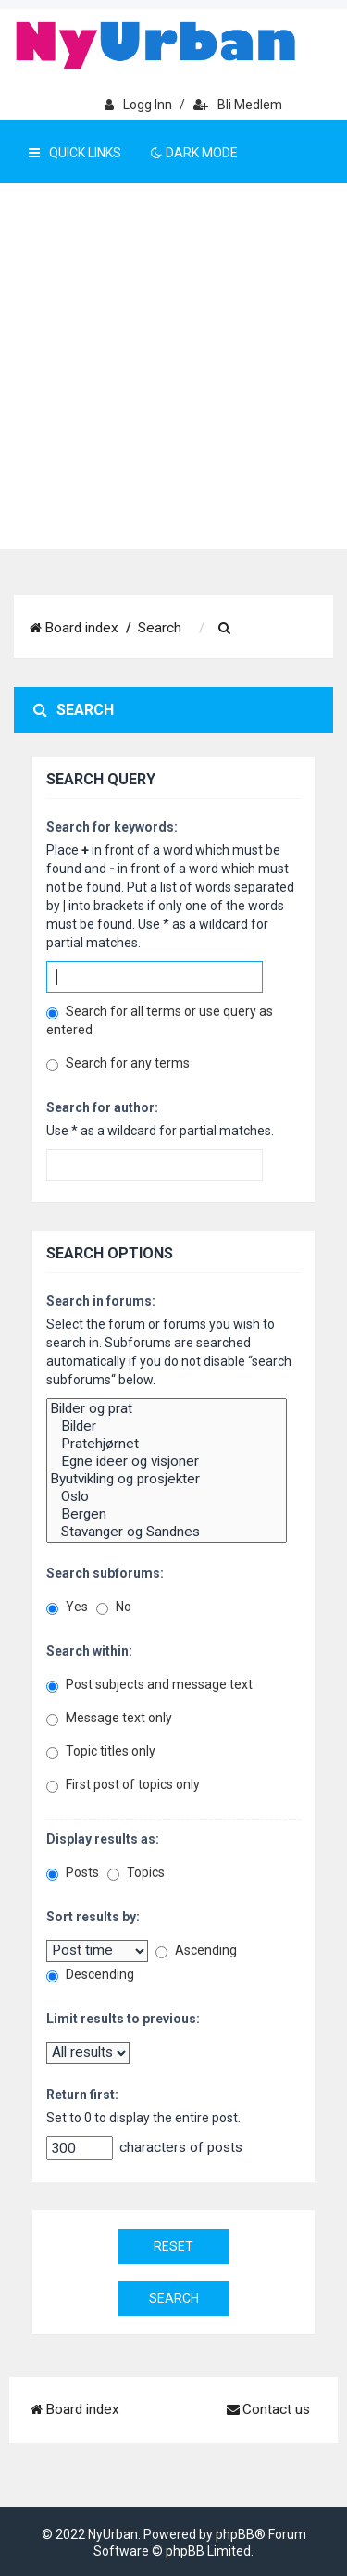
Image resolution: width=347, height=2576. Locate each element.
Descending (90, 1974)
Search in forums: (100, 1301)
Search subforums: (105, 1573)
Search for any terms (118, 1063)
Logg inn (138, 104)
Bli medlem (237, 104)
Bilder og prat (166, 1409)
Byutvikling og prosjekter (166, 1479)
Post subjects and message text (149, 1685)
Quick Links (75, 152)
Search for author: (102, 1107)
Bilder (166, 1426)
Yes (67, 1607)
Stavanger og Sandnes (166, 1532)
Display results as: (102, 1839)
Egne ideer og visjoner (166, 1461)
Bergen (166, 1514)
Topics (136, 1873)
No (113, 1607)
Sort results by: (93, 1916)
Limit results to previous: (123, 2018)
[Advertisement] (173, 366)
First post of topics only (123, 1785)
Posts (72, 1873)
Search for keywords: (112, 826)
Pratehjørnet (166, 1444)
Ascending (196, 1950)
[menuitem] (225, 628)
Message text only (109, 1718)
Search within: (89, 1651)
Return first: (82, 2094)
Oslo (166, 1497)
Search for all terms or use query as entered (159, 1020)
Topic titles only (100, 1751)
